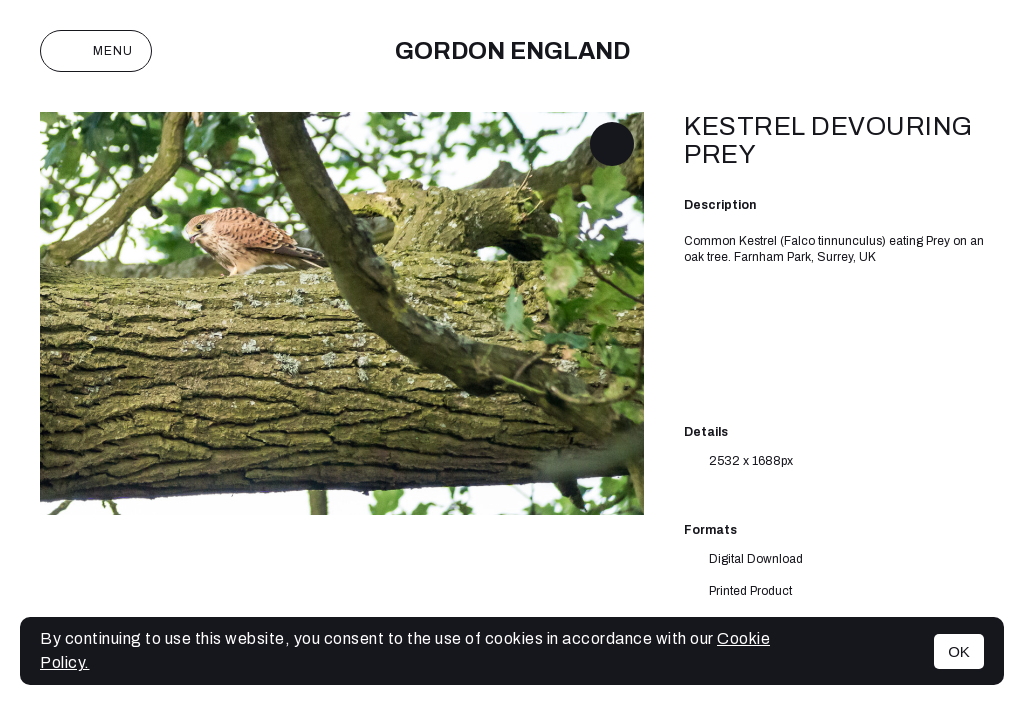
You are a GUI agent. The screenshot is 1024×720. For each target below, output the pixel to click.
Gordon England (512, 51)
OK (959, 651)
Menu (96, 51)
